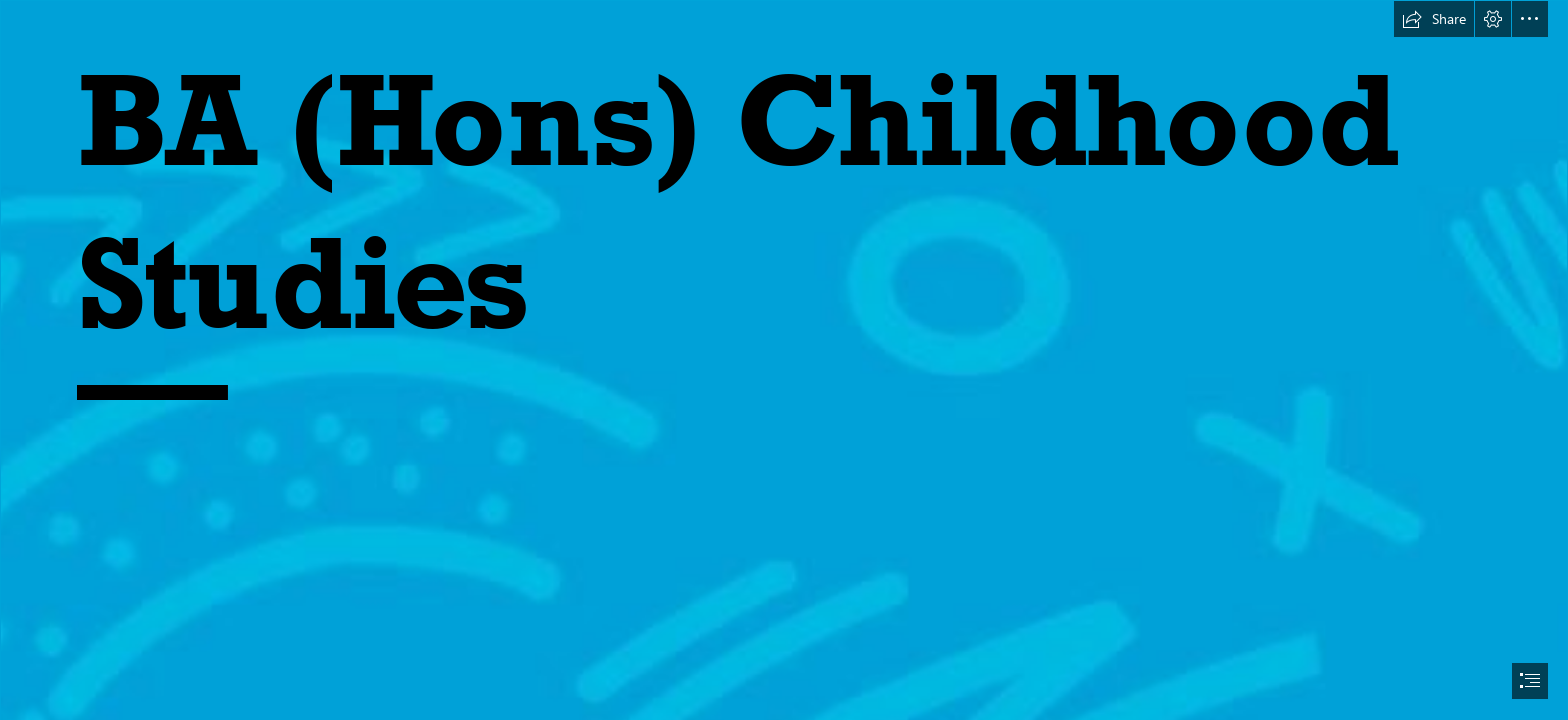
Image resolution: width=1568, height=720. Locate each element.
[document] (784, 360)
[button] (1434, 19)
